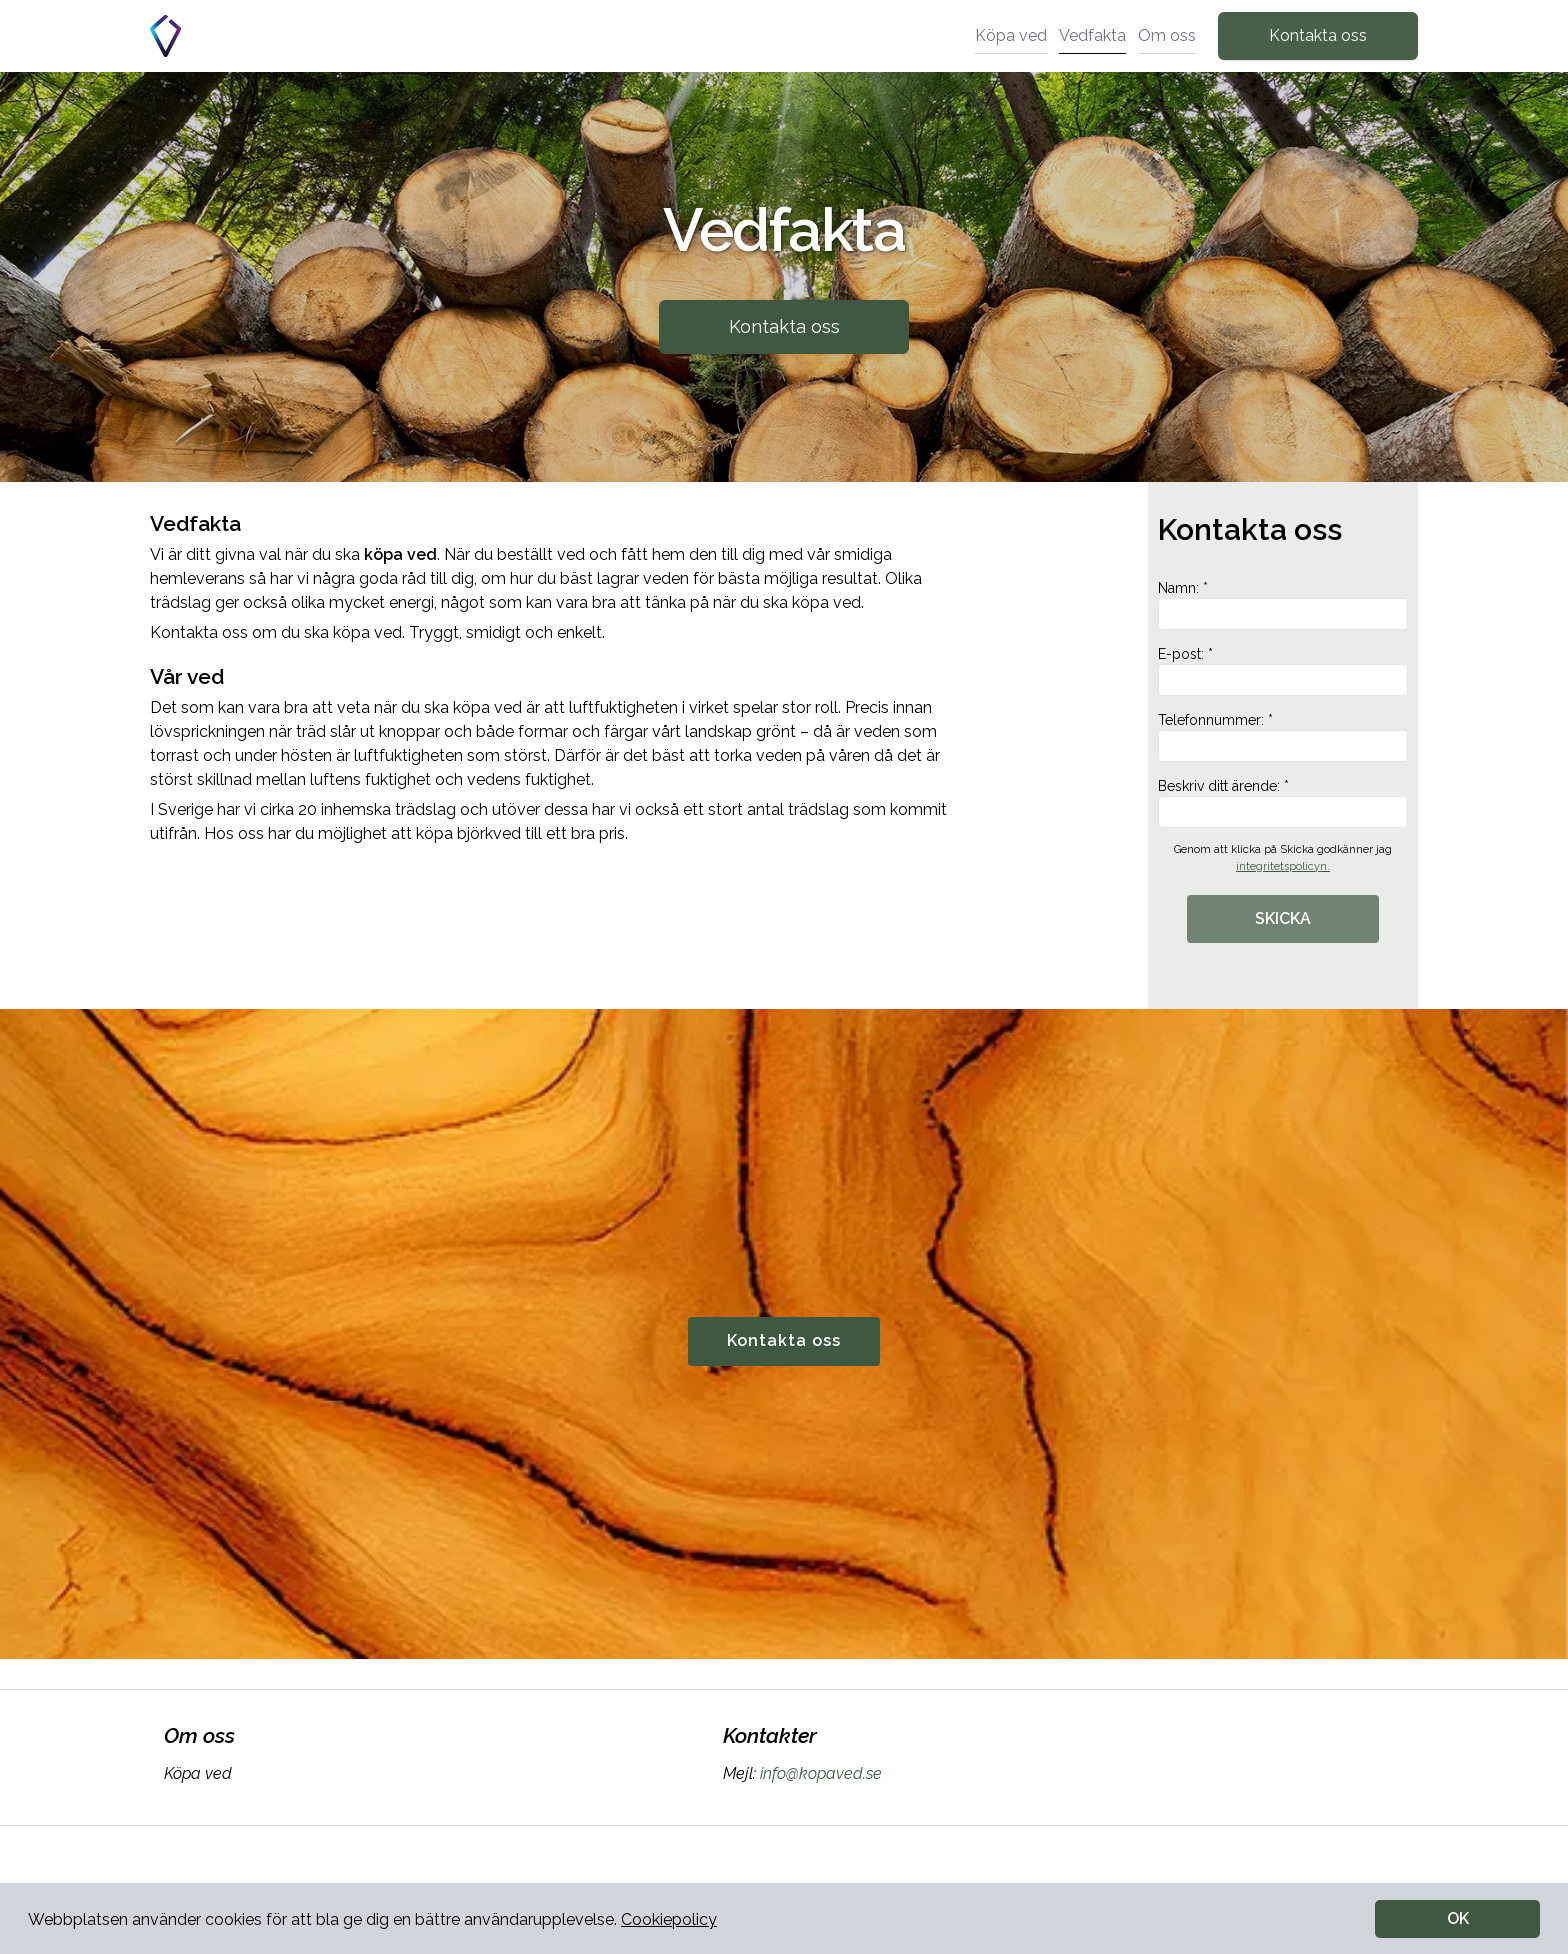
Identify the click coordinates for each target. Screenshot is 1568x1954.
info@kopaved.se (819, 1773)
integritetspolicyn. (1283, 866)
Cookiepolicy (669, 1919)
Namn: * (1283, 605)
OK (1458, 1918)
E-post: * (1283, 671)
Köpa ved (1011, 35)
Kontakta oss (1318, 35)
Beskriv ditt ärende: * (1283, 803)
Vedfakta (1092, 35)
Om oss (1167, 35)
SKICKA (1283, 918)
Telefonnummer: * (1283, 737)
